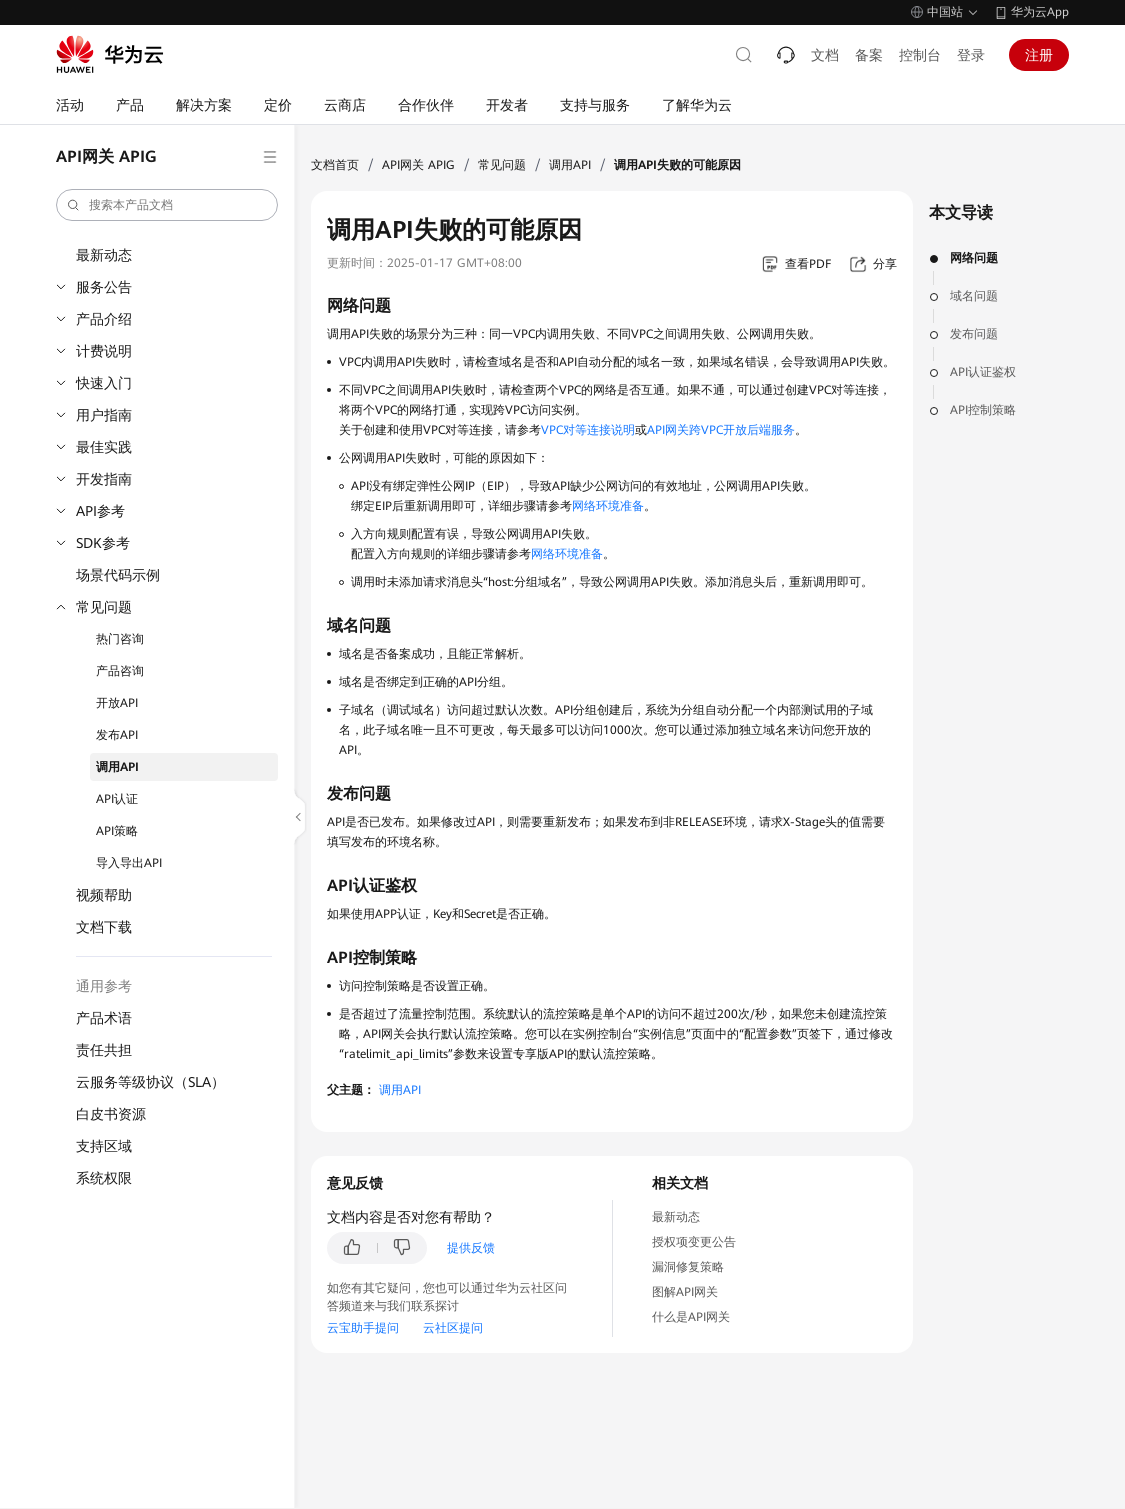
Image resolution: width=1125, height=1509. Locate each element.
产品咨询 (120, 671)
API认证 (117, 799)
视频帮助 (104, 895)
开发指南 (104, 479)
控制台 (920, 55)
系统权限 (104, 1178)
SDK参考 (103, 543)
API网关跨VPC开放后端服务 (721, 430)
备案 (869, 55)
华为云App (1040, 12)
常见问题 (104, 607)
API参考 (100, 511)
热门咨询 (120, 639)
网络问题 (974, 258)
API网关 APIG (418, 165)
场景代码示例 (118, 575)
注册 (1039, 55)
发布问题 (974, 334)
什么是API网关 (691, 1317)
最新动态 (104, 255)
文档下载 (104, 927)
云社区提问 (453, 1328)
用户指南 (104, 415)
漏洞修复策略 (688, 1267)
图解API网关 (685, 1292)
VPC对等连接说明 (588, 430)
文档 (825, 55)
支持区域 (104, 1146)
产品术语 (104, 1018)
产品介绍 (104, 319)
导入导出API (129, 863)
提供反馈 (471, 1248)
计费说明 (104, 351)
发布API (117, 735)
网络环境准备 (608, 506)
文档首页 (335, 165)
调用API (117, 767)
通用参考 (104, 986)
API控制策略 (983, 410)
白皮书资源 (111, 1114)
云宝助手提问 (363, 1328)
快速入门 (104, 383)
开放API (117, 703)
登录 (971, 55)
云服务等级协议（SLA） (150, 1082)
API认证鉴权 (983, 372)
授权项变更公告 (694, 1242)
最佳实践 (104, 447)
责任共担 (104, 1050)
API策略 (117, 831)
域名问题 (974, 296)
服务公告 (104, 287)
